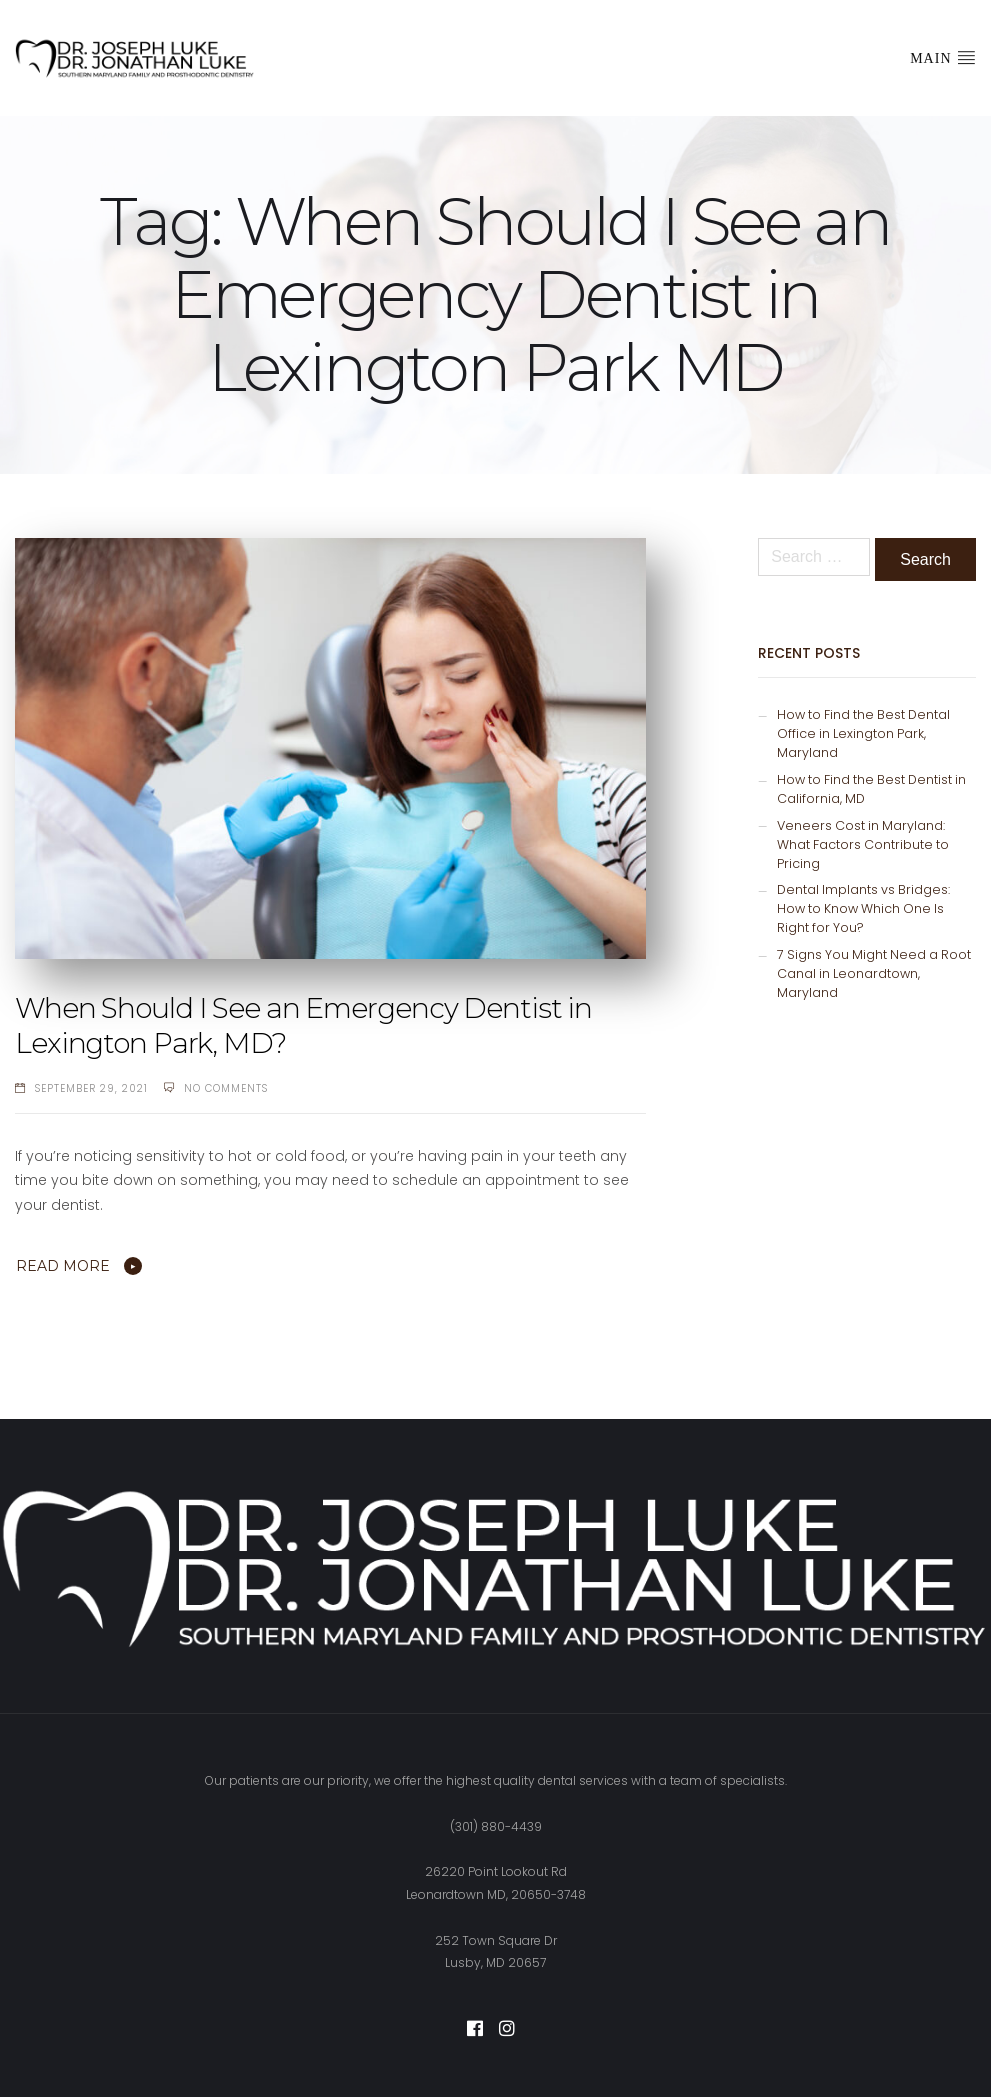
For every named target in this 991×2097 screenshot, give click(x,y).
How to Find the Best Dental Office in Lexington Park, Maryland (863, 733)
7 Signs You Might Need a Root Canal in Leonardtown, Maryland (874, 973)
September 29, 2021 (91, 1088)
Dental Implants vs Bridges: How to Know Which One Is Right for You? (863, 908)
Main (943, 57)
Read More (63, 1266)
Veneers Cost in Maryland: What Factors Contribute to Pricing (863, 844)
